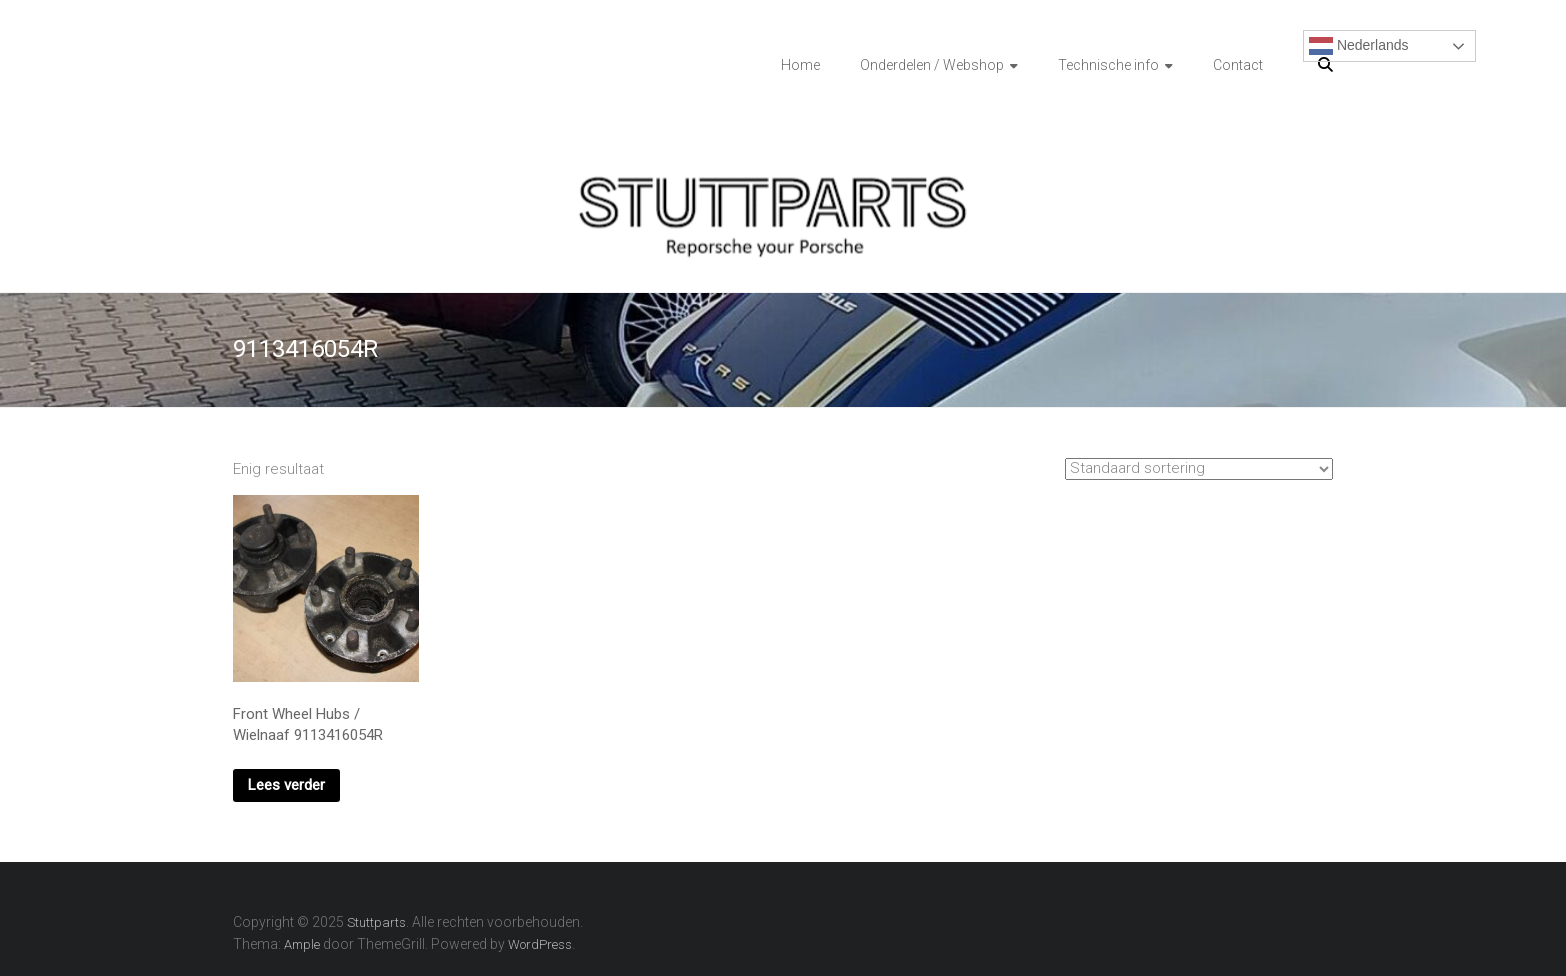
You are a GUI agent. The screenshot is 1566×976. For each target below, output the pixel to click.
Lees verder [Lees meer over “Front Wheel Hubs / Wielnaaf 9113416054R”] (286, 785)
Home (800, 65)
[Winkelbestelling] (1199, 469)
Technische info (1108, 65)
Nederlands (1359, 46)
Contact (1238, 65)
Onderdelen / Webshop (932, 65)
